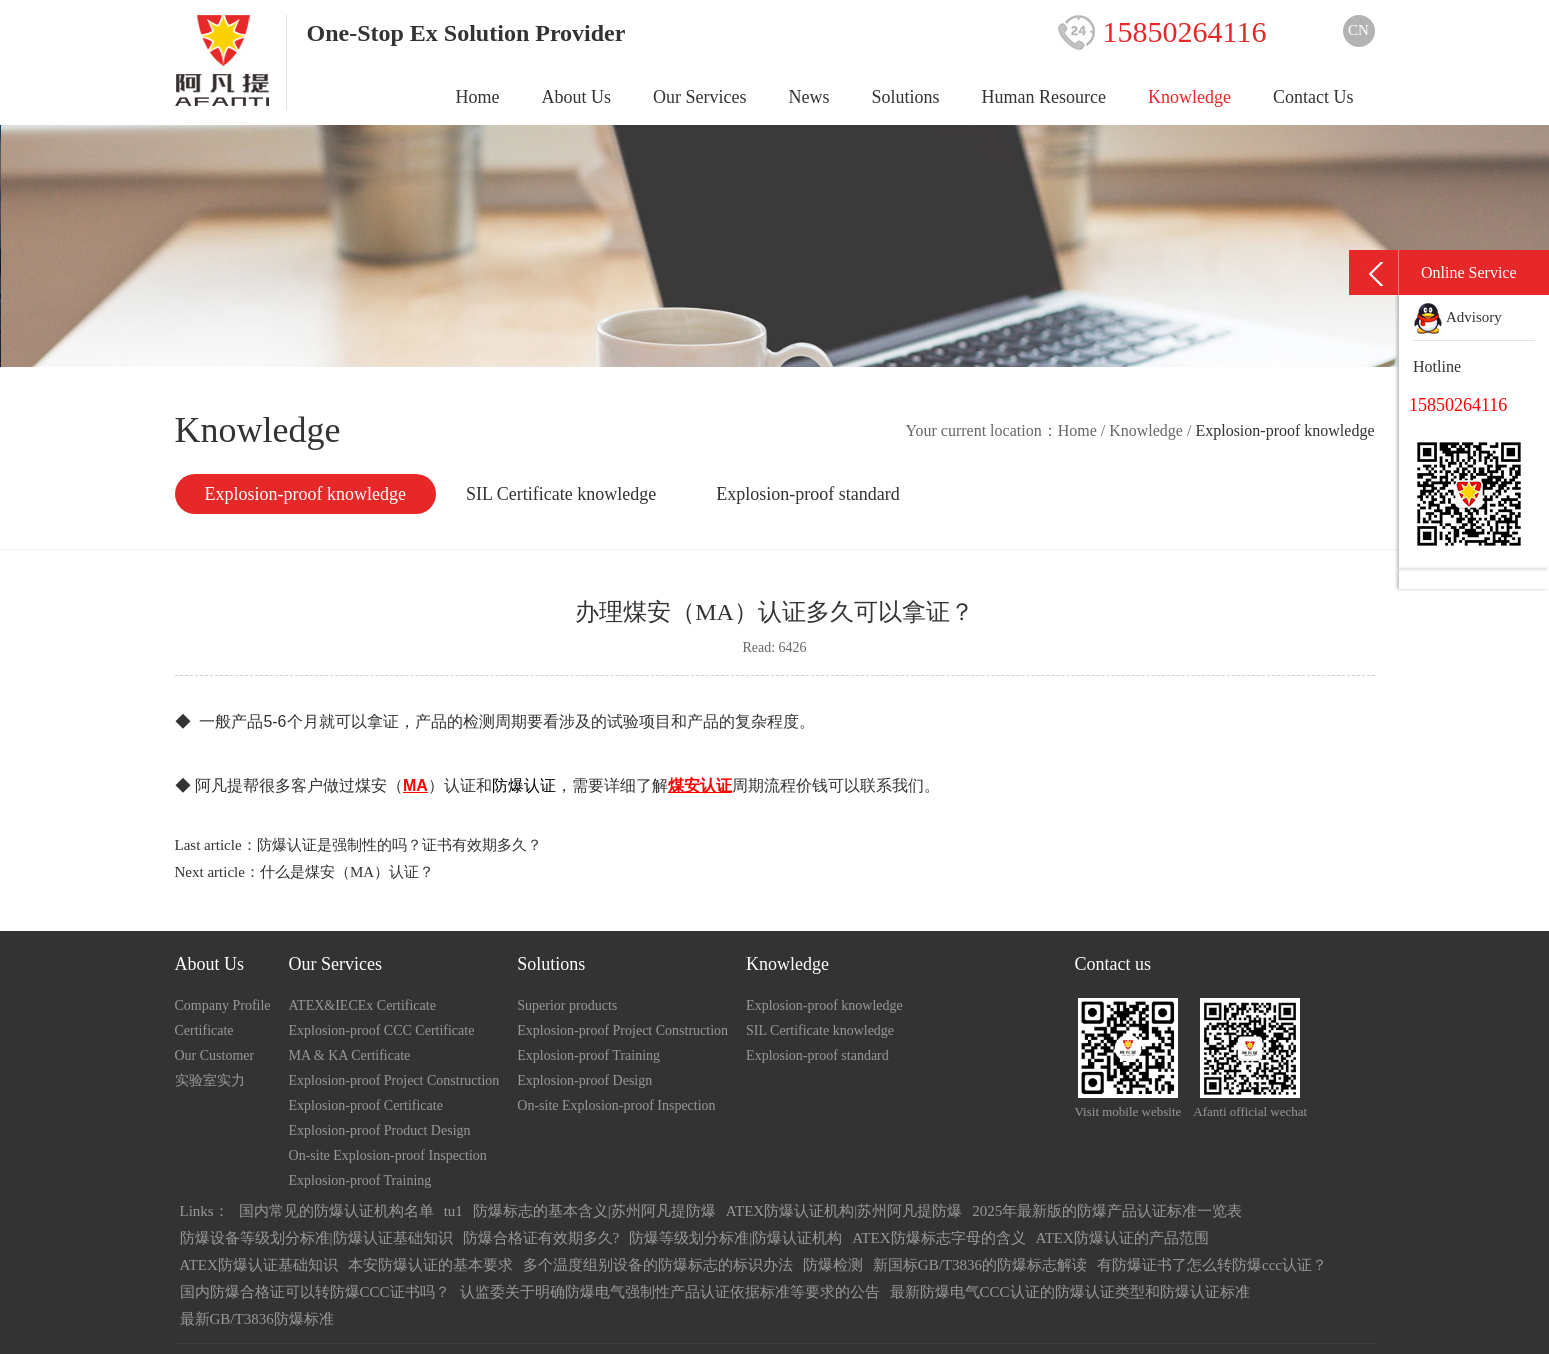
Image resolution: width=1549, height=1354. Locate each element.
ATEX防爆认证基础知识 (259, 1265)
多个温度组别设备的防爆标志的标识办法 (658, 1265)
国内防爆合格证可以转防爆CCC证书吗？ (315, 1292)
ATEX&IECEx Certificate (362, 1005)
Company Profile (223, 1005)
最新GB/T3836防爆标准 (257, 1319)
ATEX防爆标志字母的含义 (938, 1238)
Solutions (906, 97)
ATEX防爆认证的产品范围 (1122, 1238)
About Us (577, 97)
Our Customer (215, 1055)
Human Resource (1044, 97)
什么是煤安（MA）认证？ (347, 872)
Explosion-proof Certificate (366, 1105)
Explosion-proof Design (584, 1080)
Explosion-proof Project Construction (394, 1080)
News (809, 97)
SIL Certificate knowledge (561, 494)
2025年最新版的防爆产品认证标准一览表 (1107, 1211)
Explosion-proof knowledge (305, 494)
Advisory (1457, 317)
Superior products (567, 1005)
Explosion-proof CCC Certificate (382, 1030)
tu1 (453, 1211)
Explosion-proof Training (360, 1180)
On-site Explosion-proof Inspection (388, 1155)
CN (1358, 30)
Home (478, 97)
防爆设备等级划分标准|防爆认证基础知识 (316, 1238)
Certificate (204, 1030)
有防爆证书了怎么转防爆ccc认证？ (1212, 1265)
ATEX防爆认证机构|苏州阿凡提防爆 (844, 1211)
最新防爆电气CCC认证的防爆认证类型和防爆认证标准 (1070, 1292)
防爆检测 (833, 1265)
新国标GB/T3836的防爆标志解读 (980, 1265)
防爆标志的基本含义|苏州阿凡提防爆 (594, 1211)
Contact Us (1313, 97)
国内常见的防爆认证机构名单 (336, 1211)
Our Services (699, 97)
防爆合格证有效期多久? (541, 1238)
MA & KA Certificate (350, 1055)
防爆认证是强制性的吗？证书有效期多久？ (399, 845)
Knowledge (1189, 97)
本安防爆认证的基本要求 (430, 1265)
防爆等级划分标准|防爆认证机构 (735, 1238)
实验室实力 (210, 1080)
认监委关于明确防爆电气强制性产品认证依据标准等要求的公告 (670, 1292)
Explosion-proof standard (807, 494)
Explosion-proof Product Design (380, 1130)
